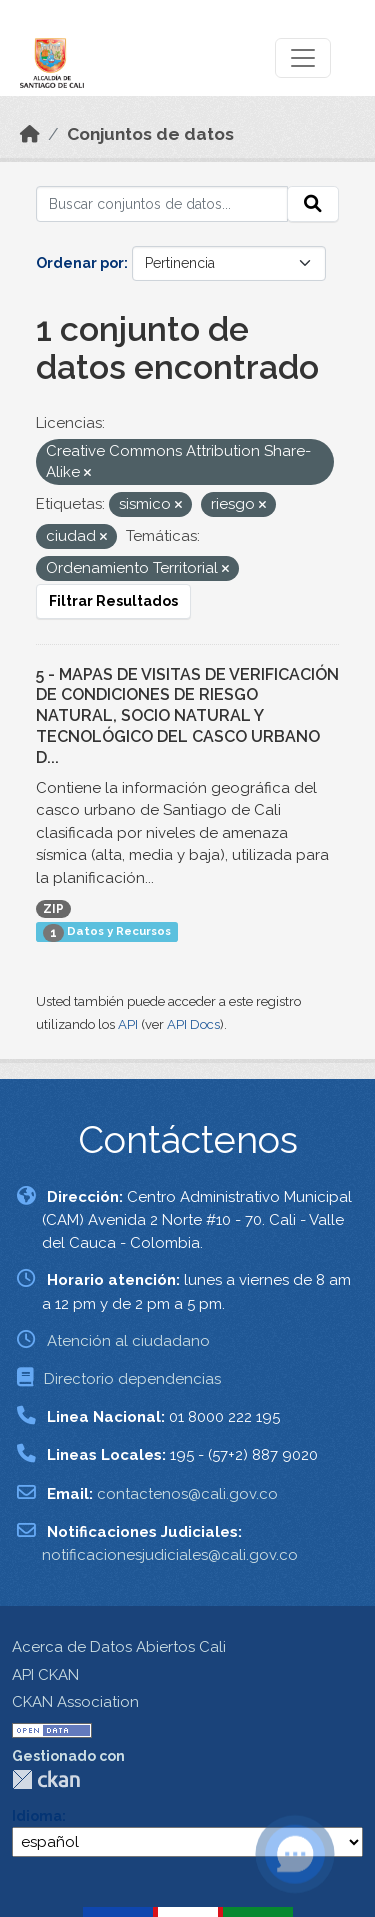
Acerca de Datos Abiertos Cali (119, 1647)
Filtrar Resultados (113, 601)
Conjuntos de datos (150, 134)
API (128, 1024)
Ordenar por (80, 263)
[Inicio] (30, 134)
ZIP (53, 909)
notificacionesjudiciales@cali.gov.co (170, 1555)
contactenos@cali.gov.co (187, 1494)
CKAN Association (75, 1702)
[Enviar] (313, 204)
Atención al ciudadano (128, 1341)
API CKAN (45, 1675)
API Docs (193, 1024)
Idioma (37, 1816)
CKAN (46, 1779)
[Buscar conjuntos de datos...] (162, 204)
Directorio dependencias (132, 1379)
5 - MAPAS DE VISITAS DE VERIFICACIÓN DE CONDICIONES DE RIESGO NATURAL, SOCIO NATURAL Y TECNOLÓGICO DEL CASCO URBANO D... (187, 716)
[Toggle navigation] (303, 58)
